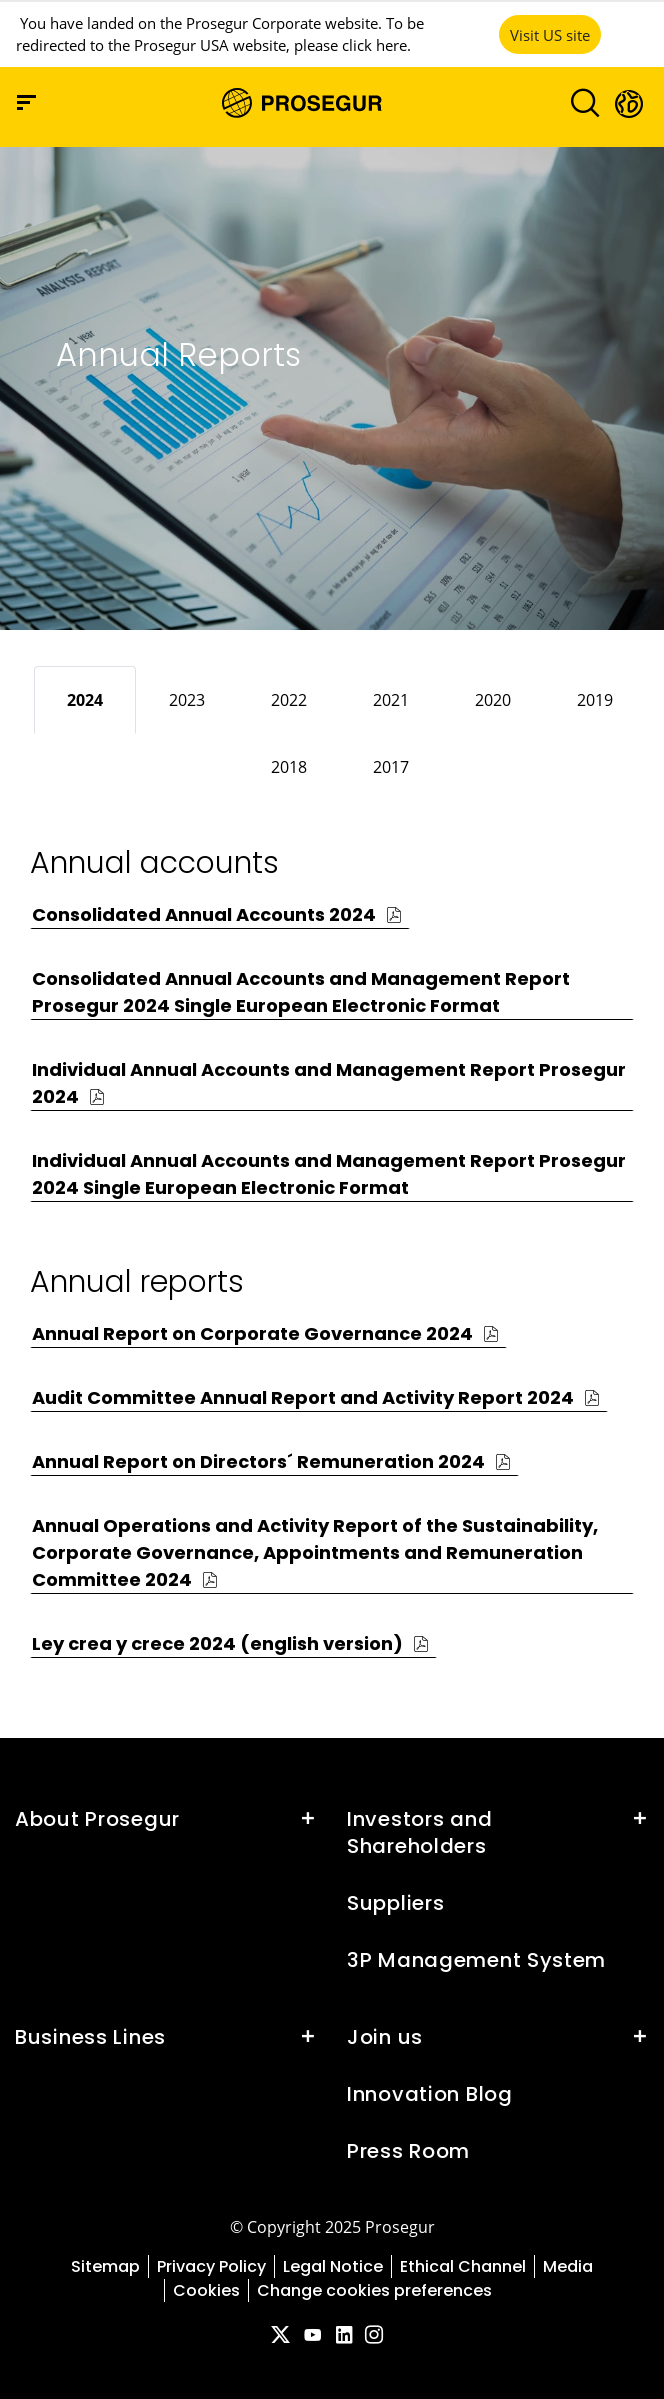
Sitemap (105, 2266)
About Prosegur (97, 1819)
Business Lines (90, 2037)
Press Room (408, 2151)
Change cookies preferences (374, 2290)
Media (568, 2266)
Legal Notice (333, 2266)
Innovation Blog (430, 2094)
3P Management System (476, 1960)
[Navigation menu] (26, 102)
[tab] (85, 700)
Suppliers (395, 1903)
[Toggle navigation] (578, 102)
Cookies (206, 2290)
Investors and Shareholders (419, 1832)
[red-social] (280, 2336)
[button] (627, 103)
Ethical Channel (463, 2266)
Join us (385, 2037)
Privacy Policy (211, 2266)
